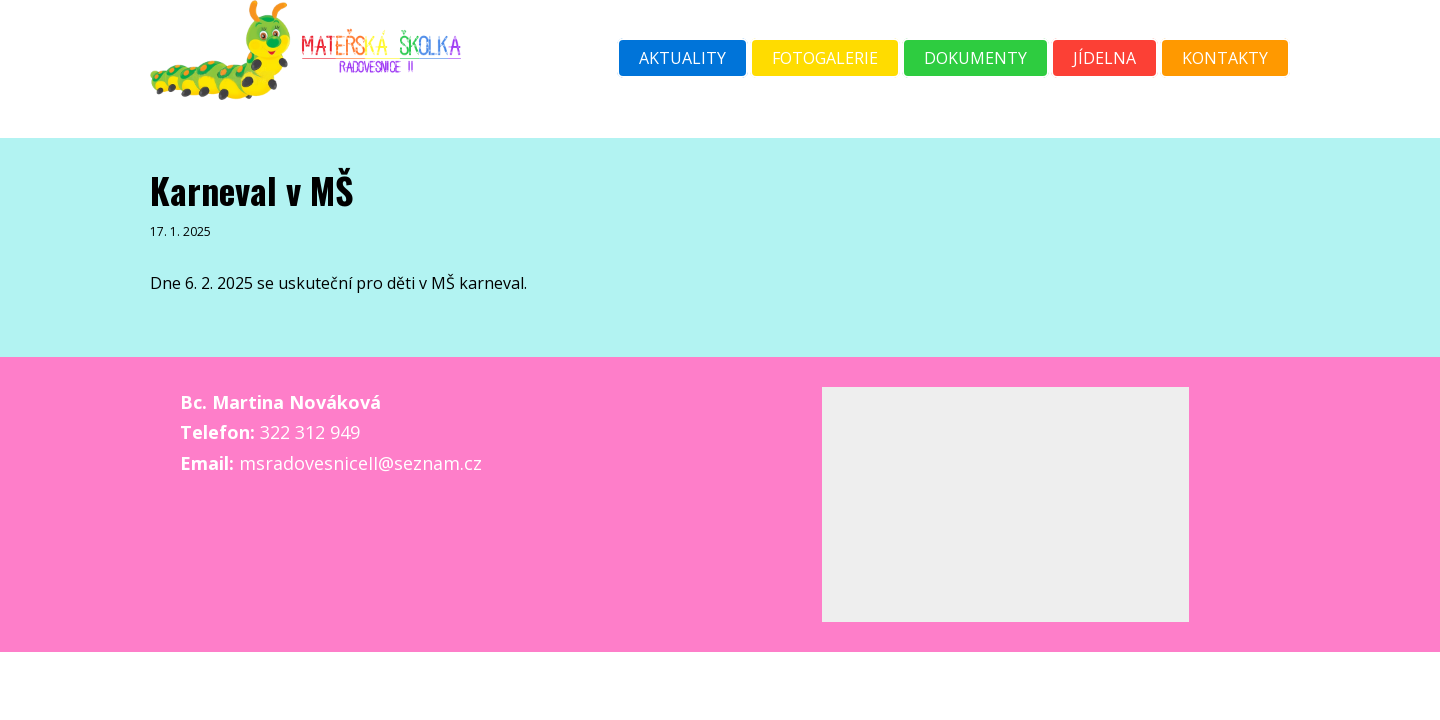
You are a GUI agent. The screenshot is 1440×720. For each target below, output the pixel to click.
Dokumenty (975, 58)
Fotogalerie (825, 58)
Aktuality (682, 58)
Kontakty (1225, 58)
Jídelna (1104, 58)
